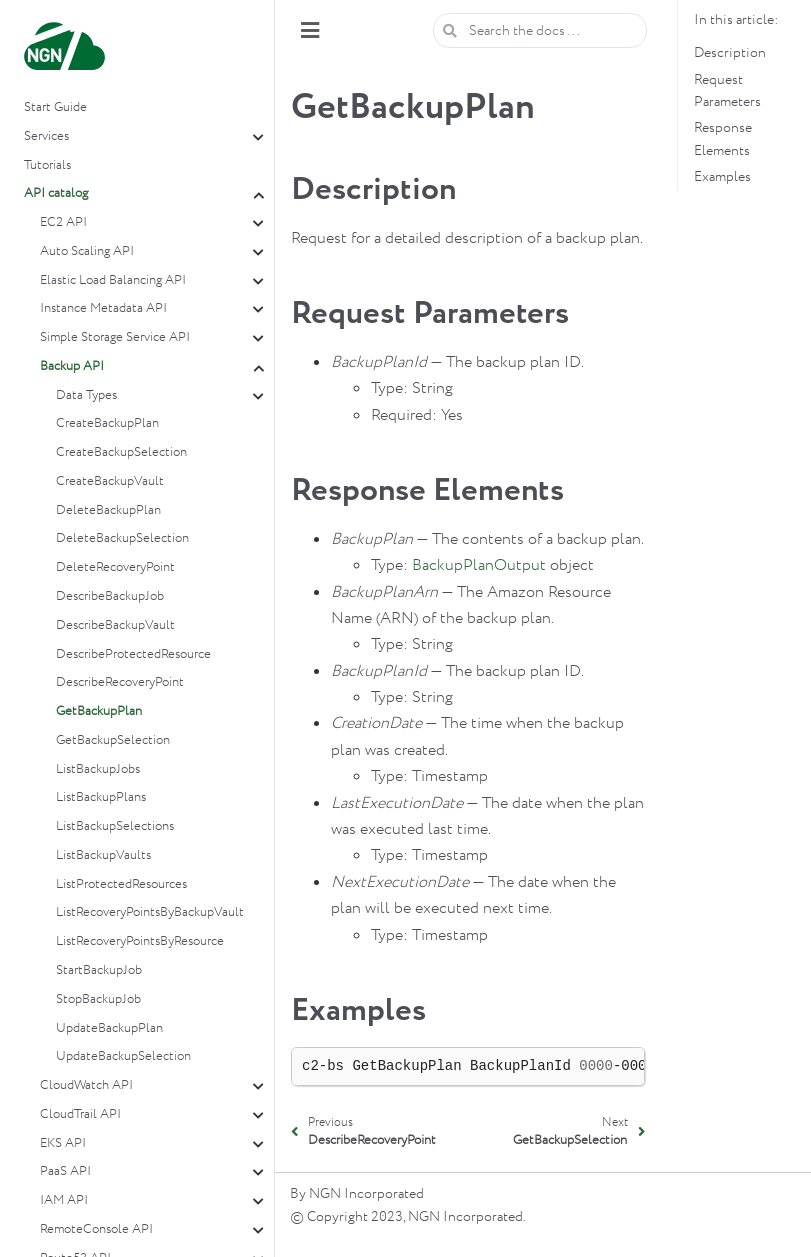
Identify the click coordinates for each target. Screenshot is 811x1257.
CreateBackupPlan (107, 423)
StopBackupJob (98, 999)
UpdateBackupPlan (109, 1028)
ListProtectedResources (121, 884)
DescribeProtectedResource (133, 654)
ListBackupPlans (101, 797)
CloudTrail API (80, 1114)
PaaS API (65, 1171)
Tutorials (47, 165)
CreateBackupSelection (121, 452)
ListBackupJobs (98, 769)
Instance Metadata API (103, 308)
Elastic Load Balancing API (113, 280)
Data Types (86, 395)
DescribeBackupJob (110, 596)
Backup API (72, 366)
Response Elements (723, 139)
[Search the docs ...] (540, 30)
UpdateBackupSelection (123, 1056)
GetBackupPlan (99, 711)
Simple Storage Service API (115, 337)
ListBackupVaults (103, 855)
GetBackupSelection (113, 740)
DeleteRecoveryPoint (115, 567)
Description (730, 53)
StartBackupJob (99, 970)
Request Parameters (727, 91)
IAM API (64, 1200)
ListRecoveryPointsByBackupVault (150, 912)
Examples (722, 177)
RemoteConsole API (96, 1229)
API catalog (56, 193)
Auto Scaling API (87, 251)
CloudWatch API (86, 1085)
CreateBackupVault (110, 481)
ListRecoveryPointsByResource (140, 941)
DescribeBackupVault (115, 625)
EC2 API (63, 222)
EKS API (63, 1143)
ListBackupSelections (115, 826)
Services (46, 136)
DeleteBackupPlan (108, 510)
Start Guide (55, 107)
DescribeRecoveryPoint (120, 682)
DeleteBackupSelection (122, 538)
